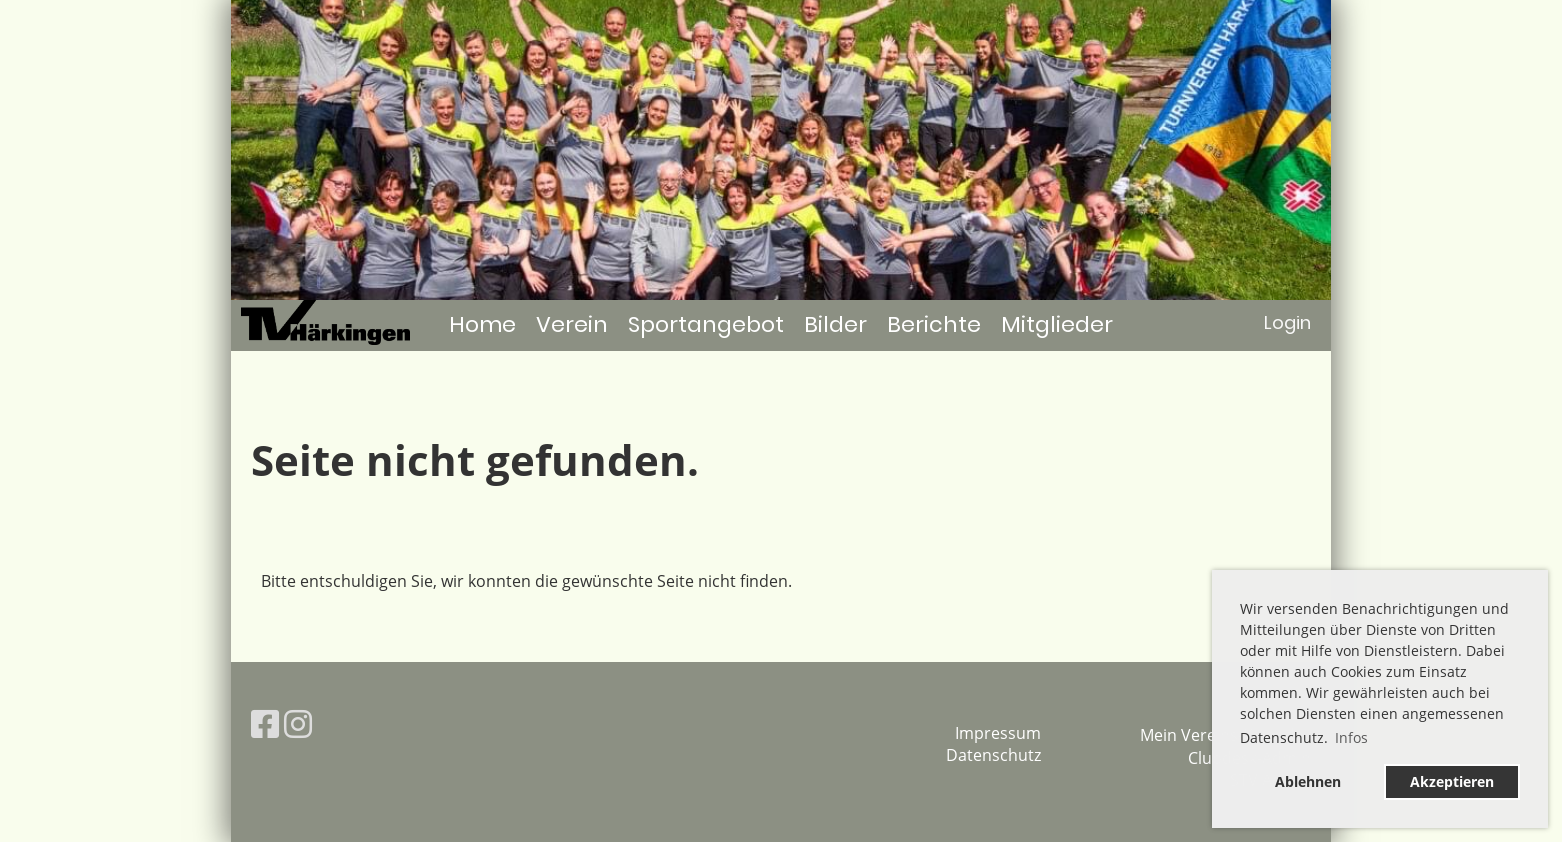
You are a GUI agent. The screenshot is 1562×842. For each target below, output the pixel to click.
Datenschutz (993, 755)
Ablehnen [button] (1308, 781)
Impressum (998, 733)
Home (482, 324)
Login (1287, 322)
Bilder (835, 324)
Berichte (934, 324)
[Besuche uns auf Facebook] (265, 723)
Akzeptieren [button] (1452, 781)
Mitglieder (1057, 324)
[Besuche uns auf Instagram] (298, 723)
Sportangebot (706, 324)
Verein (572, 324)
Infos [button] (1351, 737)
